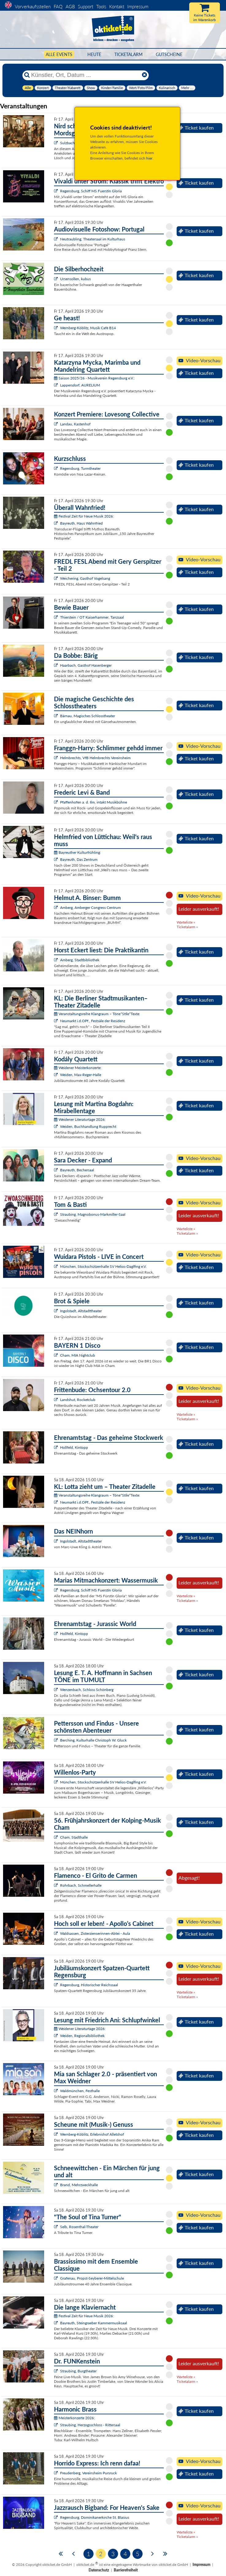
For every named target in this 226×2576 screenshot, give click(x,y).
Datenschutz (99, 2570)
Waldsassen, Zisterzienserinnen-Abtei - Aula (95, 1933)
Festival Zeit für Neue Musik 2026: (84, 516)
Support (85, 6)
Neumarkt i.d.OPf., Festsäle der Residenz (92, 1021)
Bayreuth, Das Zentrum (79, 859)
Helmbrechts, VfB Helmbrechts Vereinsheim (95, 757)
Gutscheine (169, 54)
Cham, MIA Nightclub (77, 1355)
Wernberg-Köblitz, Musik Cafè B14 (88, 328)
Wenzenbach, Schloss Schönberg (86, 1689)
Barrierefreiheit (126, 2570)
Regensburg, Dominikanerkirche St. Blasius (94, 2517)
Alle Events (59, 54)
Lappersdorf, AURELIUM (80, 385)
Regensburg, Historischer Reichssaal (89, 1985)
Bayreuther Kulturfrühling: (77, 852)
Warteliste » (186, 922)
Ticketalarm (128, 54)
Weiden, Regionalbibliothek (82, 2035)
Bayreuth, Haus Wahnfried (81, 523)
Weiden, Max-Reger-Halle (80, 1074)
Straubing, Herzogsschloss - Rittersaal (90, 2425)
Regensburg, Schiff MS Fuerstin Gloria (91, 191)
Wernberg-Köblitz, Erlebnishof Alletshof (92, 2134)
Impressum (137, 6)
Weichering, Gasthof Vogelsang (85, 578)
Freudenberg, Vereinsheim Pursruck (88, 2473)
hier (149, 158)
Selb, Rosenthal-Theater (79, 2226)
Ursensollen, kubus (75, 279)
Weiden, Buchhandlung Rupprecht (88, 1126)
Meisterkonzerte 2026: (74, 2418)
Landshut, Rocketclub (77, 1399)
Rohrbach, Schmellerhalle (81, 1885)
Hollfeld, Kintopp (74, 1447)
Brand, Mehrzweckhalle (79, 2184)
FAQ (58, 6)
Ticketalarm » (187, 927)
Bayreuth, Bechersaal (77, 1170)
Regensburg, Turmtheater (80, 468)
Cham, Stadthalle (74, 1837)
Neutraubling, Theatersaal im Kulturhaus (92, 239)
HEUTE (94, 54)
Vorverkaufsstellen (33, 6)
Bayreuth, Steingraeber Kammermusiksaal (93, 2323)
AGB (70, 6)
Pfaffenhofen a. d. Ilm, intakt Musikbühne (93, 802)
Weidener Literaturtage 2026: (79, 1119)
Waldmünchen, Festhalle (80, 2090)
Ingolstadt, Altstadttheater (81, 1311)
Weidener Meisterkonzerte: (78, 1067)
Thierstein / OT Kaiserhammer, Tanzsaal (92, 617)
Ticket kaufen (196, 127)
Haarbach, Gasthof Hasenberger (86, 665)
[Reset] (144, 75)
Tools (101, 6)
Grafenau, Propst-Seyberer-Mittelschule (92, 2278)
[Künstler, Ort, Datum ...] (85, 75)
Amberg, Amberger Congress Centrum (90, 907)
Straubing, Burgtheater (78, 2371)
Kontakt (116, 6)
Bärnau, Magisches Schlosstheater (87, 716)
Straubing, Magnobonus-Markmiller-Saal (92, 1214)
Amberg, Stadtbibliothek (79, 960)
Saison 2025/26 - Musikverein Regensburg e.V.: (94, 378)
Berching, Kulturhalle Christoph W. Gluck (93, 1740)
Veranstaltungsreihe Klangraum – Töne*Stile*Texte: (97, 1013)
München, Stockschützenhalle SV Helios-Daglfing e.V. (103, 1266)
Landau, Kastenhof (75, 424)
